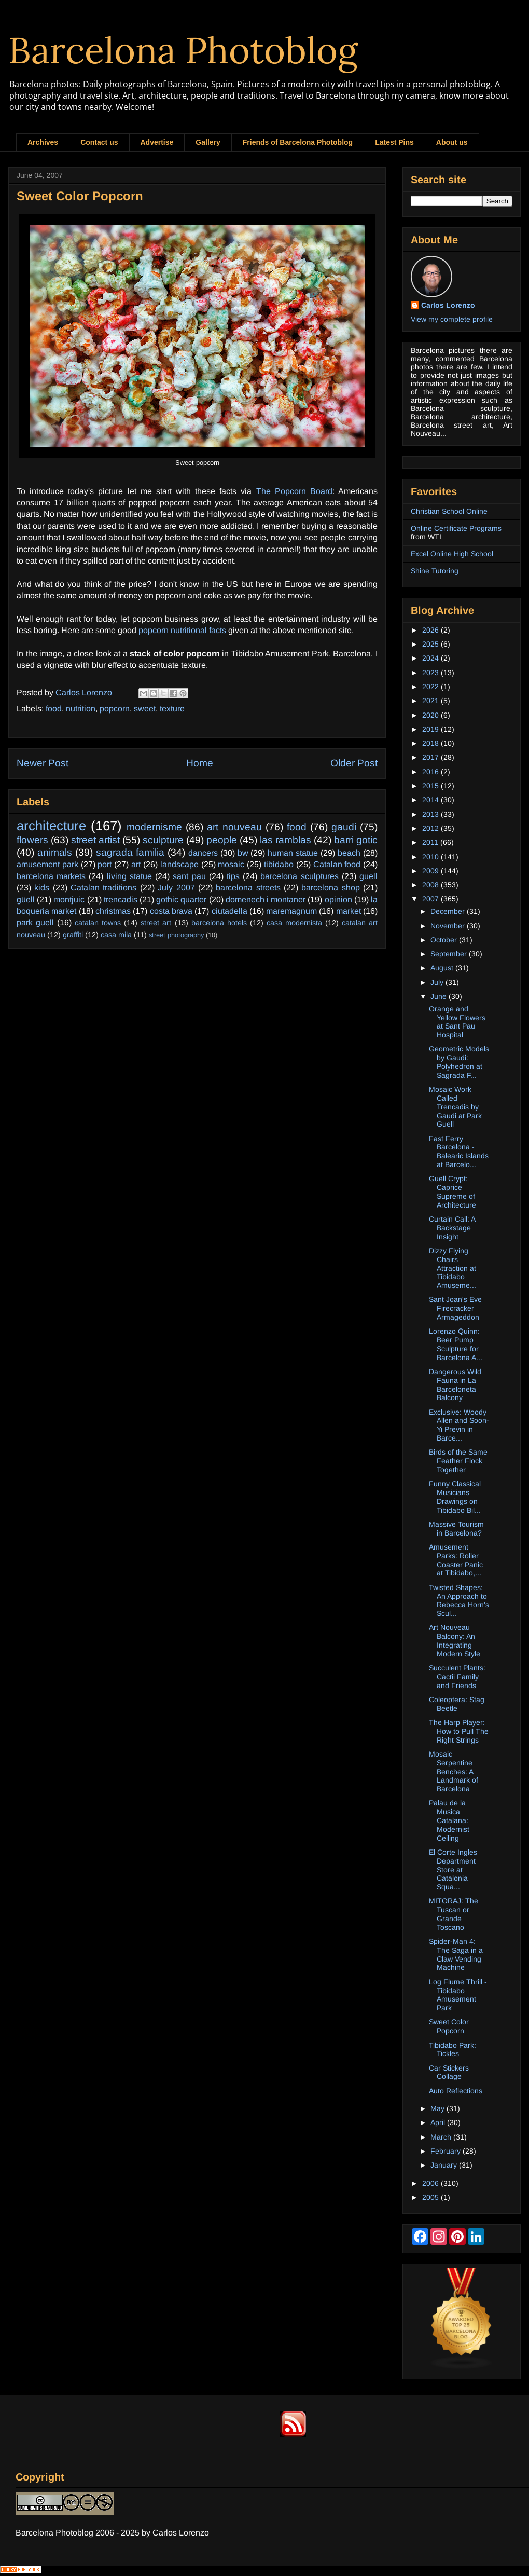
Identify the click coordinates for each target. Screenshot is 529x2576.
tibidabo (279, 864)
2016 (431, 772)
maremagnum (291, 911)
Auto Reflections (455, 2091)
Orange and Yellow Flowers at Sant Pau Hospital (457, 1022)
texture (172, 708)
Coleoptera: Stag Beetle (456, 1703)
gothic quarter (181, 899)
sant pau (189, 876)
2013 (431, 814)
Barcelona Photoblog (183, 50)
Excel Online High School (452, 554)
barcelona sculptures (299, 876)
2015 (431, 786)
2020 (431, 715)
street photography (176, 935)
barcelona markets (51, 876)
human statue (293, 852)
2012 (431, 828)
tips (233, 876)
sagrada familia (130, 852)
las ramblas (285, 839)
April (438, 2122)
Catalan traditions (103, 887)
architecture (51, 825)
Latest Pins (394, 142)
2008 (431, 885)
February (446, 2151)
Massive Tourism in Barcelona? (456, 1528)
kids (41, 887)
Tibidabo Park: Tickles (452, 2049)
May (438, 2108)
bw (243, 852)
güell (26, 899)
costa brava (171, 911)
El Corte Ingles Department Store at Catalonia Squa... (453, 1869)
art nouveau (234, 826)
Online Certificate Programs (456, 528)
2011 (431, 842)
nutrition (80, 708)
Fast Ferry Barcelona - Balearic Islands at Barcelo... (459, 1151)
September (449, 954)
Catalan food (337, 864)
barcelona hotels (219, 923)
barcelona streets (248, 887)
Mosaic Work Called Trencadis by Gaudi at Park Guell (455, 1106)
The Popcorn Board (294, 491)
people (221, 839)
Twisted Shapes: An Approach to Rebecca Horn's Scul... (459, 1600)
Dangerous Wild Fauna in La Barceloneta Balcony (455, 1384)
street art (156, 923)
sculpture (163, 839)
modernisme (154, 826)
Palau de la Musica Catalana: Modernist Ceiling (449, 1820)
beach (349, 852)
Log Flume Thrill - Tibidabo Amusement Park (458, 1995)
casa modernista (294, 923)
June (439, 996)
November (448, 926)
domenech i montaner (265, 899)
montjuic (69, 899)
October (444, 940)
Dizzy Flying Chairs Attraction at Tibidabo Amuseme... (452, 1268)
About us (452, 142)
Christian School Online (449, 511)
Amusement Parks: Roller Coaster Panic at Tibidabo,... (456, 1560)
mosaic (231, 864)
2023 (431, 672)
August (442, 968)
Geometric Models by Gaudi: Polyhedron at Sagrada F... (459, 1062)
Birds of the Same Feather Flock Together (458, 1461)
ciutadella (229, 911)
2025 (431, 644)
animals (54, 852)
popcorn (115, 708)
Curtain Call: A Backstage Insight (452, 1228)
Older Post (354, 763)
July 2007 (176, 887)
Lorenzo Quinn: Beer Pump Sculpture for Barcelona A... (455, 1344)
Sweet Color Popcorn (449, 2026)
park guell (35, 922)
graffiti (73, 934)
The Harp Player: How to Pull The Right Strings (459, 1731)
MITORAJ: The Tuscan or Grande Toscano (453, 1914)
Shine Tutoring (434, 571)
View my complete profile (452, 319)
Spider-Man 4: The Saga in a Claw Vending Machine (456, 1954)
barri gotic (356, 839)
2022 (431, 686)
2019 (431, 729)
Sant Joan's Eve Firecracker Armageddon (455, 1308)
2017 (431, 757)
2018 (431, 743)
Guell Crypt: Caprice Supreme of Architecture (452, 1191)
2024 (431, 658)
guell (368, 876)
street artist (95, 839)
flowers (32, 839)
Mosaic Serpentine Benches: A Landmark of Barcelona (453, 1771)
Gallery (208, 142)
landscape (179, 864)
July (438, 982)
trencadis (120, 899)
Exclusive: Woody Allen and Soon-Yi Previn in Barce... (459, 1425)
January (444, 2165)
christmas (113, 911)
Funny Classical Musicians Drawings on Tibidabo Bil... (455, 1496)
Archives (42, 142)
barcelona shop (330, 887)
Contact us (99, 142)
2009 (431, 871)
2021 (431, 700)
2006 (431, 2183)
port (105, 864)
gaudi (343, 826)
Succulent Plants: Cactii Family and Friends (457, 1677)
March (441, 2137)
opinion (338, 899)
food (54, 708)
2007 (431, 899)
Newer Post (42, 763)
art (136, 864)
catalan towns (98, 923)
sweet (145, 708)
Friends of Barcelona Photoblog (298, 142)
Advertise (157, 142)
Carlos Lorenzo (448, 305)
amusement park (47, 864)
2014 (431, 800)
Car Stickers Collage (449, 2072)
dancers (203, 852)
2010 (431, 857)
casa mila (116, 934)
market (348, 911)
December (448, 911)
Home (199, 763)
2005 (431, 2197)
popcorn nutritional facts (182, 630)
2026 (431, 630)
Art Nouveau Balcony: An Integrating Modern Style (454, 1640)
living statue (129, 876)
